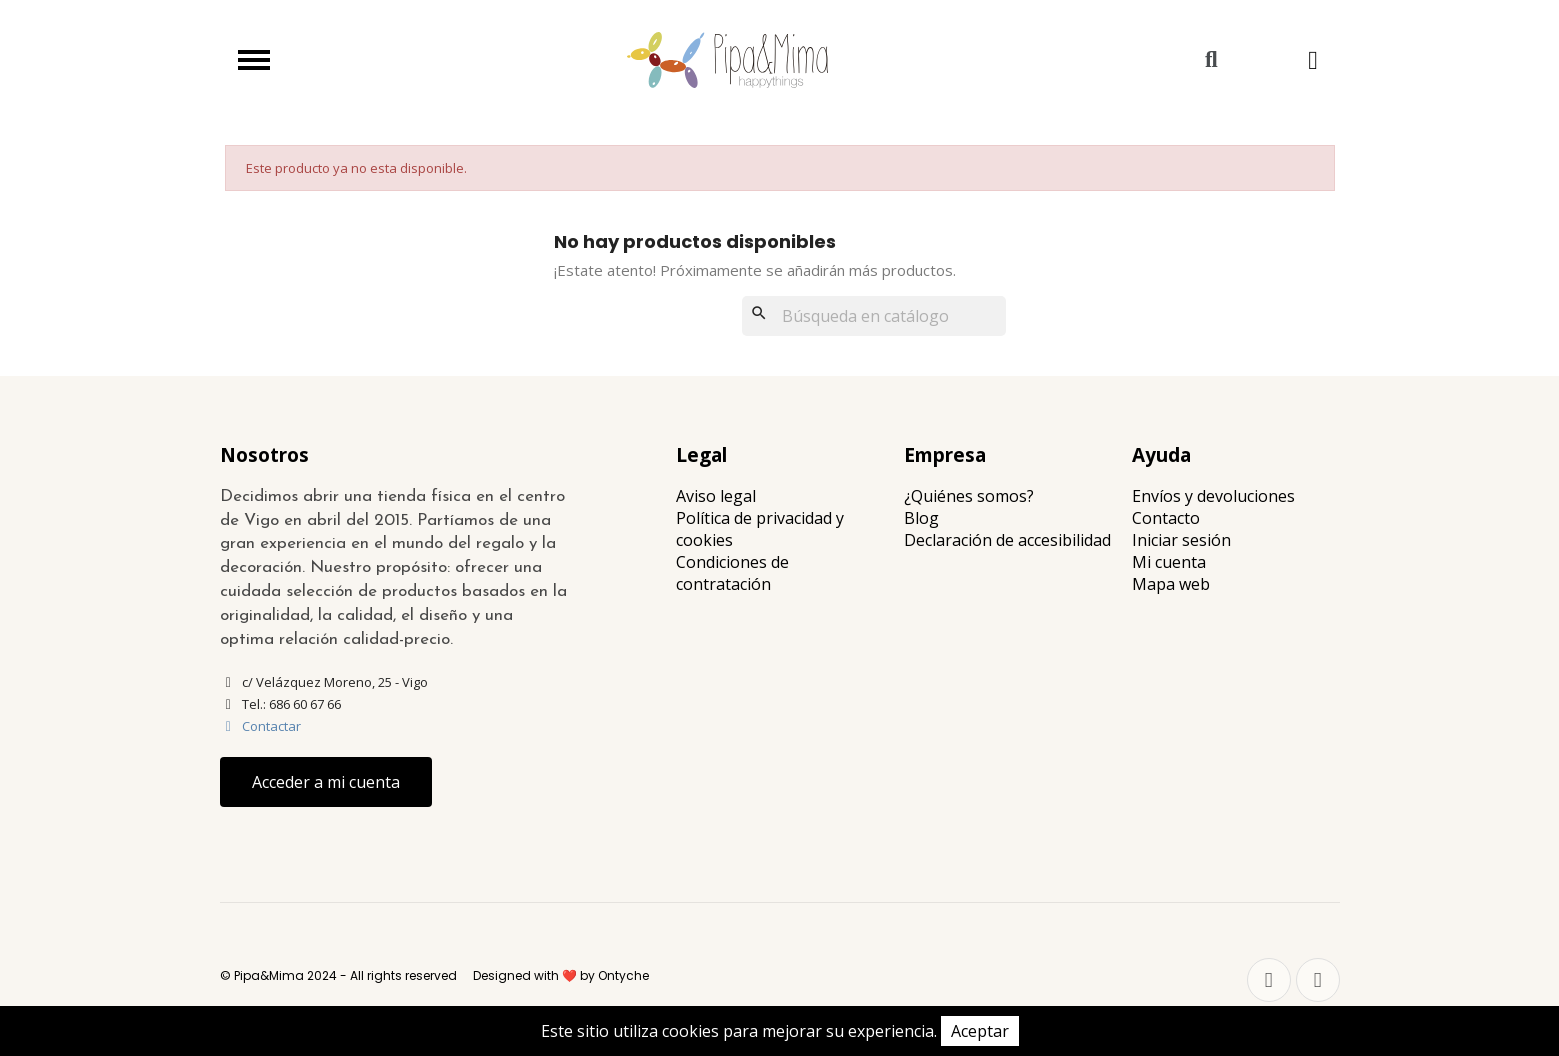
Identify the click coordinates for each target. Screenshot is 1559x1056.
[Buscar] (874, 316)
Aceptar (980, 1031)
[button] (1211, 60)
